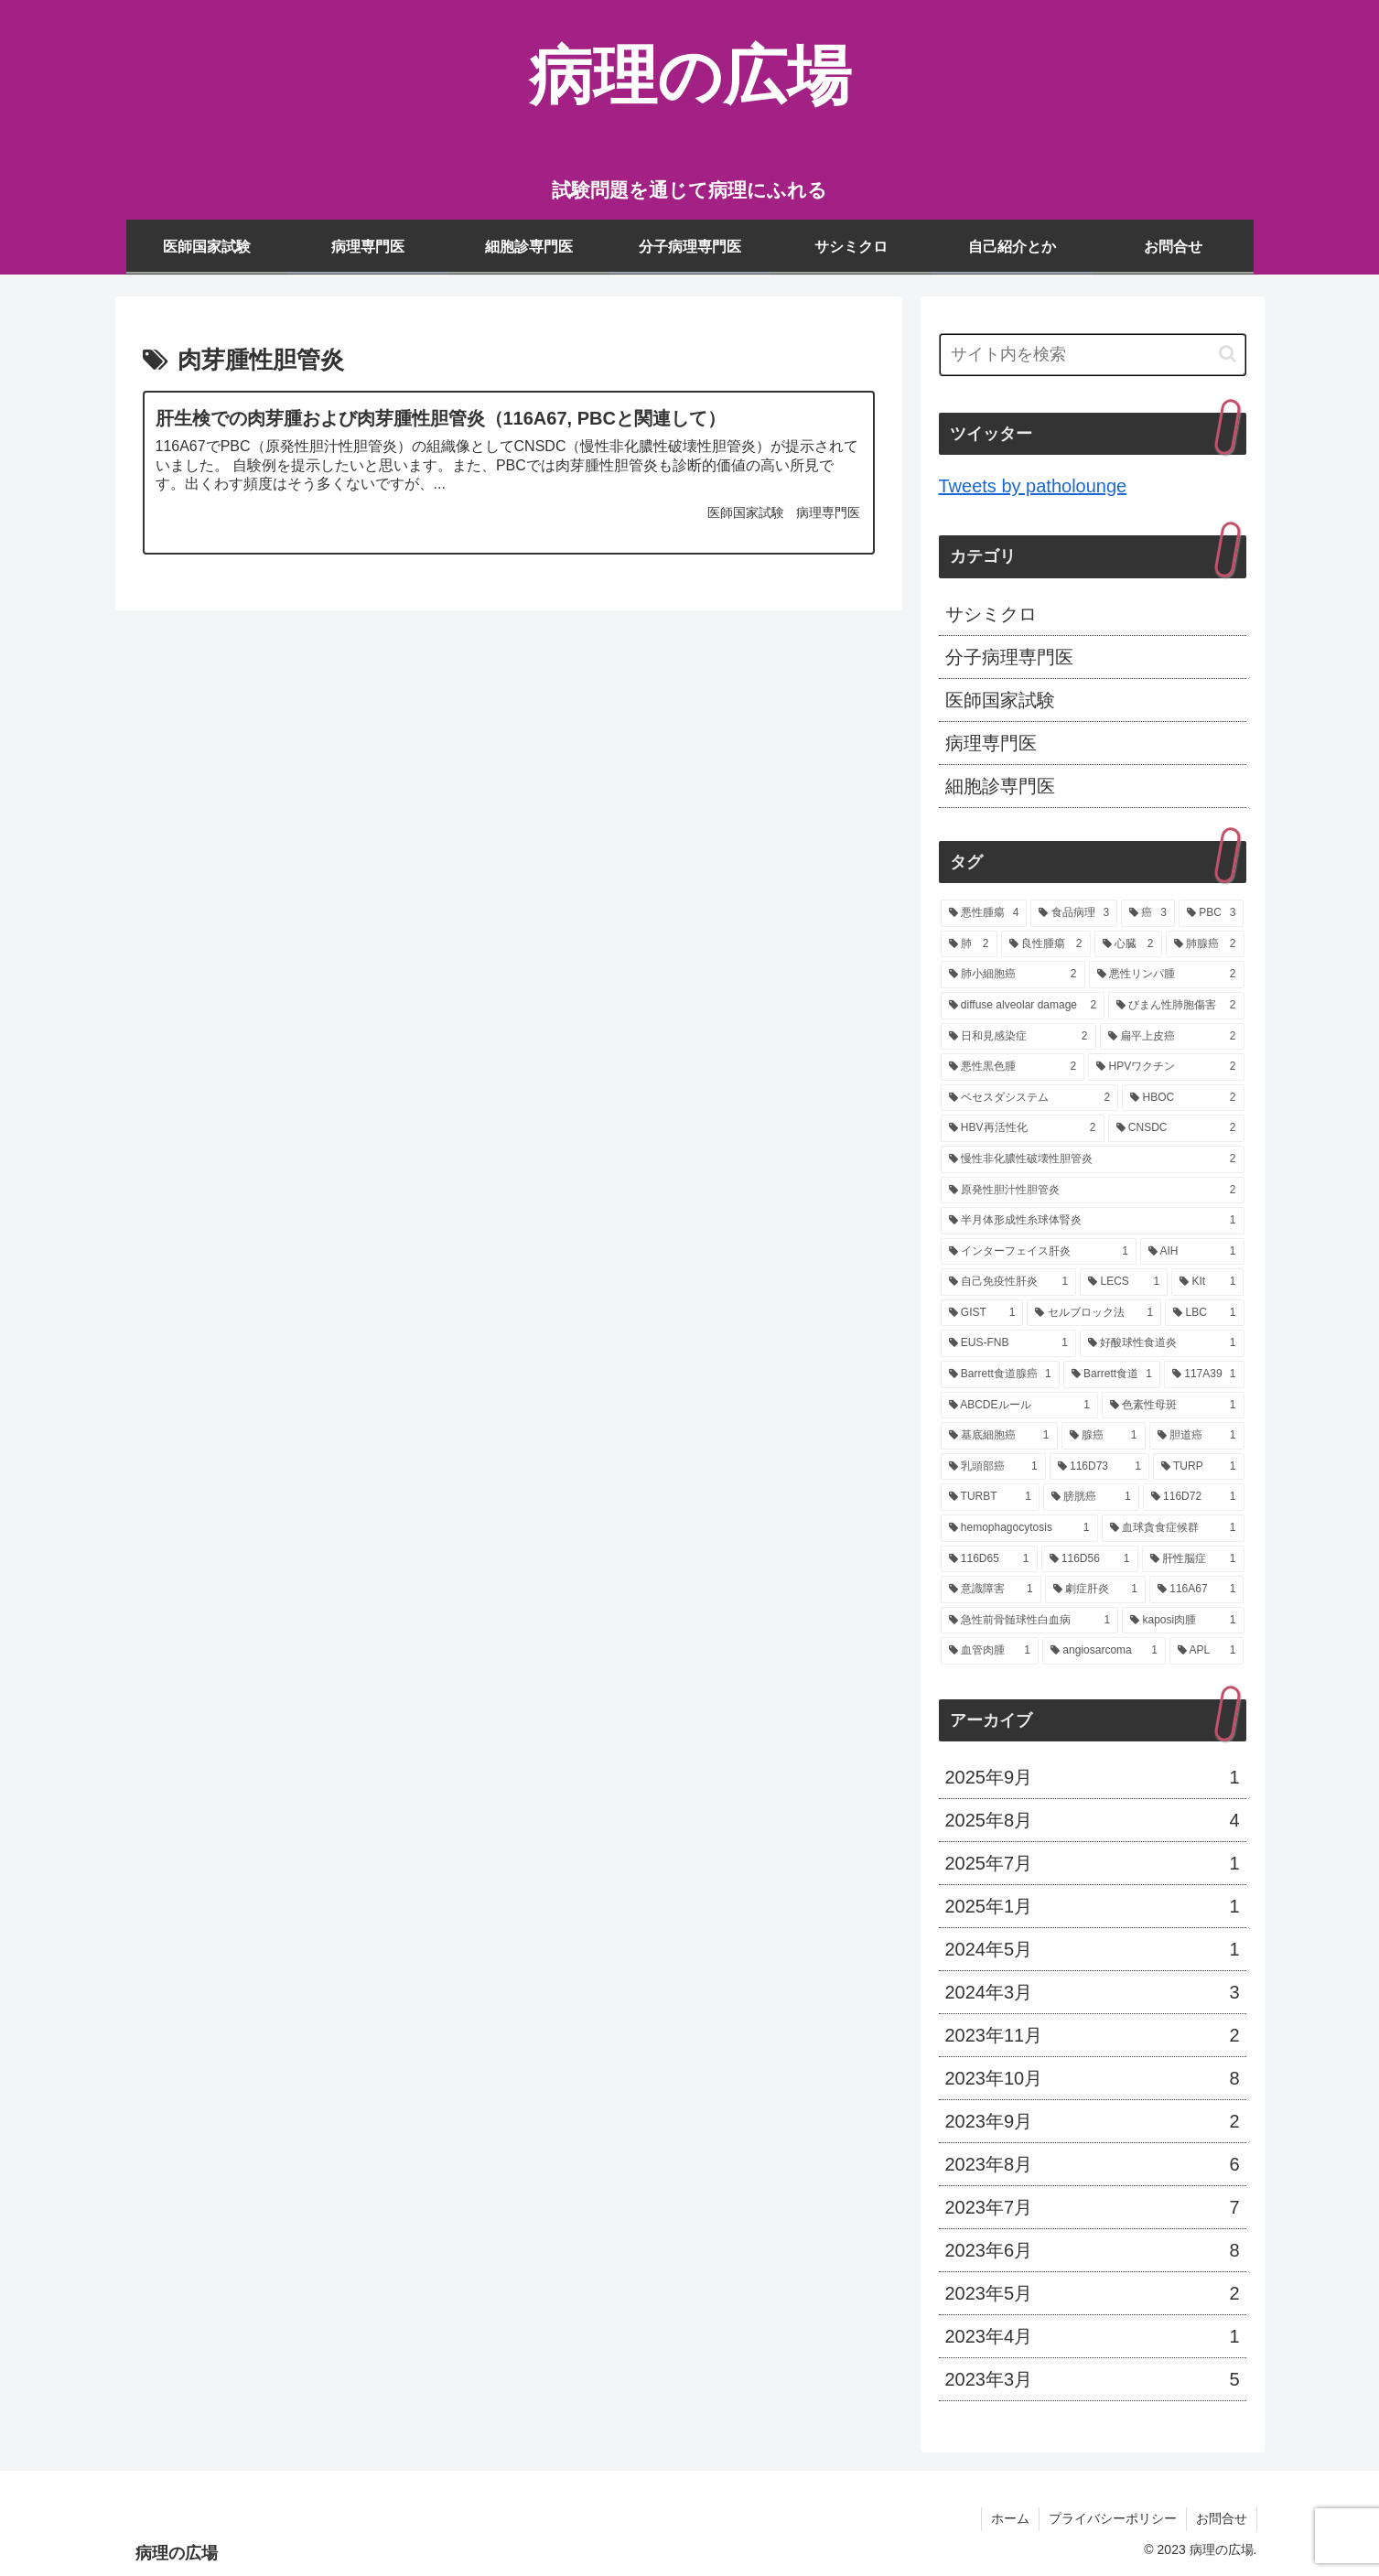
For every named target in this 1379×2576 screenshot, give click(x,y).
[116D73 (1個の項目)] (1099, 1467)
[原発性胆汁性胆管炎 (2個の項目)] (1092, 1190)
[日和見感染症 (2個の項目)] (1018, 1037)
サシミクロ (991, 614)
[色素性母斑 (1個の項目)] (1173, 1405)
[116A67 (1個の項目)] (1196, 1589)
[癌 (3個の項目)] (1148, 913)
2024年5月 (1092, 1949)
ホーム (1010, 2518)
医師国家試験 (1000, 700)
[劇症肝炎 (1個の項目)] (1095, 1589)
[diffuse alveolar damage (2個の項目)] (1023, 1005)
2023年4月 (1092, 2336)
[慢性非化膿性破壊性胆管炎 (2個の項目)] (1092, 1159)
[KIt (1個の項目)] (1207, 1282)
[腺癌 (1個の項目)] (1103, 1436)
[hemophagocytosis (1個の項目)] (1019, 1528)
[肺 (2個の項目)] (969, 944)
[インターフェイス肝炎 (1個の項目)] (1039, 1252)
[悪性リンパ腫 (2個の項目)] (1166, 974)
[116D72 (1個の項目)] (1193, 1497)
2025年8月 (1092, 1820)
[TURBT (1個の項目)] (990, 1497)
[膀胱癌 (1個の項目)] (1091, 1497)
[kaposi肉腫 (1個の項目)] (1183, 1620)
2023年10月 (1092, 2078)
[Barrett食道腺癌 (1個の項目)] (1000, 1374)
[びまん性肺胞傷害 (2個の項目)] (1176, 1005)
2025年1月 (1092, 1906)
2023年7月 (1092, 2207)
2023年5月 (1092, 2293)
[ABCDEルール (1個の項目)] (1019, 1405)
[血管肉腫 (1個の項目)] (990, 1651)
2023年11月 (1092, 2035)
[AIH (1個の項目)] (1192, 1252)
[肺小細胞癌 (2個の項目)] (1013, 974)
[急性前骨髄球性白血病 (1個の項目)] (1030, 1620)
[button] (1228, 353)
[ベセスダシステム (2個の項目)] (1030, 1098)
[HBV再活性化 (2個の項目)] (1022, 1128)
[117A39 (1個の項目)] (1204, 1374)
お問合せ (1221, 2518)
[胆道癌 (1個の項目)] (1196, 1436)
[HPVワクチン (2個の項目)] (1166, 1067)
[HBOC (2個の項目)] (1183, 1098)
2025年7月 (1092, 1863)
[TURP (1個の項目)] (1198, 1467)
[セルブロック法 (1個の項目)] (1094, 1313)
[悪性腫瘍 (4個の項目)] (984, 913)
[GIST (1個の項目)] (982, 1313)
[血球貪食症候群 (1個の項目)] (1173, 1528)
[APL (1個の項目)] (1206, 1651)
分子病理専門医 (1009, 657)
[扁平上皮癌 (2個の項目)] (1172, 1037)
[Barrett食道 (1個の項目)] (1111, 1374)
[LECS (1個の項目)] (1124, 1282)
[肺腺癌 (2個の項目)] (1205, 944)
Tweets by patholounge (1033, 486)
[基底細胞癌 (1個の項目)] (999, 1436)
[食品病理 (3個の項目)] (1073, 913)
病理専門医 (991, 743)
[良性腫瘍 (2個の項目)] (1046, 944)
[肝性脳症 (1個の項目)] (1193, 1559)
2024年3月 (1092, 1992)
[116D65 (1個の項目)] (989, 1559)
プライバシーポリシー (1113, 2518)
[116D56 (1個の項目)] (1089, 1559)
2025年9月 (1092, 1777)
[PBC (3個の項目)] (1211, 913)
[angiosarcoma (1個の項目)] (1104, 1651)
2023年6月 (1092, 2250)
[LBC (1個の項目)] (1204, 1313)
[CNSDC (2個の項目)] (1176, 1128)
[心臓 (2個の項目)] (1128, 944)
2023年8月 (1092, 2164)
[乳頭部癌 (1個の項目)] (993, 1467)
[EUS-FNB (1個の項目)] (1008, 1343)
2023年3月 (1092, 2379)
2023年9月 (1092, 2121)
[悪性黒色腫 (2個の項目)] (1013, 1067)
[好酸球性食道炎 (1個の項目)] (1162, 1343)
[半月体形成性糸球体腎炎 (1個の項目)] (1092, 1220)
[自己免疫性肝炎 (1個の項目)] (1009, 1282)
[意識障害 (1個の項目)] (991, 1589)
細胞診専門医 (1000, 786)
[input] (1092, 354)
